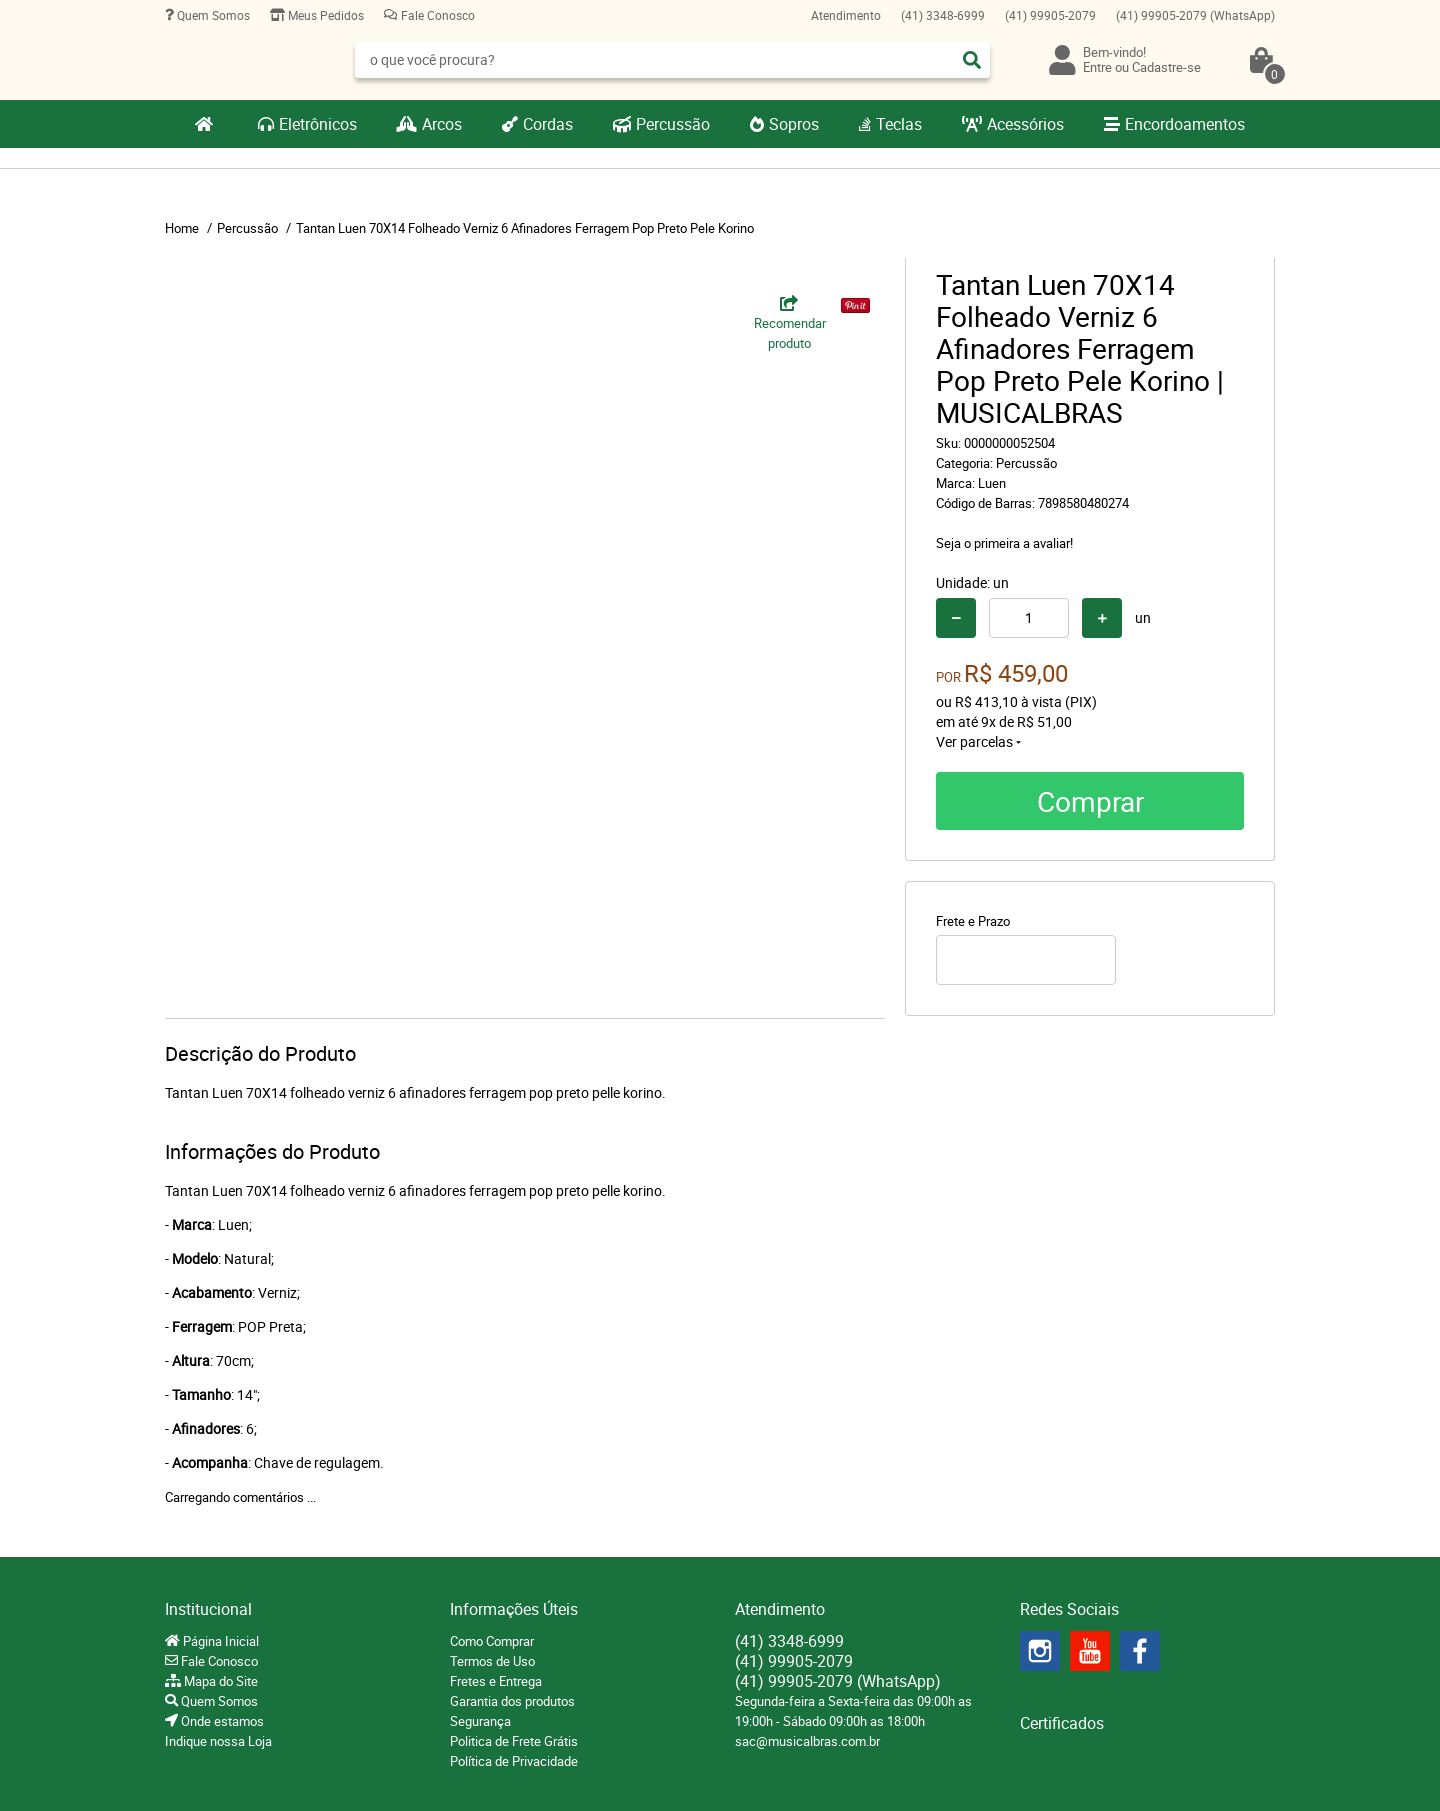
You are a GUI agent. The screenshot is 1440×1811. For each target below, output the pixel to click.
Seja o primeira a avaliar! (1004, 543)
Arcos (442, 124)
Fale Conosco (436, 15)
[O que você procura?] (972, 60)
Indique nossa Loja (218, 1741)
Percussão (673, 124)
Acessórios (1025, 124)
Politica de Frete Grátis (514, 1741)
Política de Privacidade (514, 1761)
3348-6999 (943, 15)
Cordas (548, 124)
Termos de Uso (492, 1661)
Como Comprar (492, 1641)
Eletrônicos (318, 124)
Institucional (208, 1609)
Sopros (794, 124)
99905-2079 (1050, 15)
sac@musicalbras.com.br (807, 1741)
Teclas (899, 124)
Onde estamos (221, 1721)
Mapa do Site (219, 1681)
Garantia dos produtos (512, 1701)
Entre (1097, 67)
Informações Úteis (514, 1609)
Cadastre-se (1166, 67)
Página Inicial (219, 1641)
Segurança (480, 1721)
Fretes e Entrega (496, 1681)
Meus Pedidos (324, 15)
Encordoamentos (1185, 124)
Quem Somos (212, 15)
